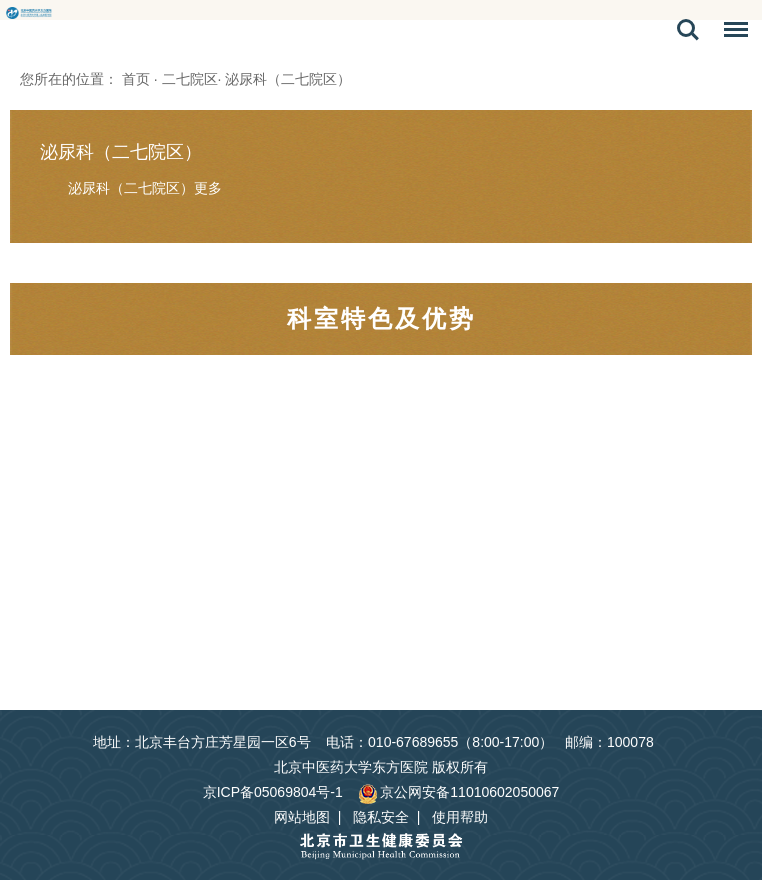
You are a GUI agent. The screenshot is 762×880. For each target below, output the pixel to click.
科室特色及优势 (381, 318)
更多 (208, 188)
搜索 (688, 30)
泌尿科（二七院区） (121, 152)
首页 (136, 79)
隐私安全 (381, 817)
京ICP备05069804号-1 (273, 792)
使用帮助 (460, 817)
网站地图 (302, 817)
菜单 (731, 33)
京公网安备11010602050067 (458, 792)
